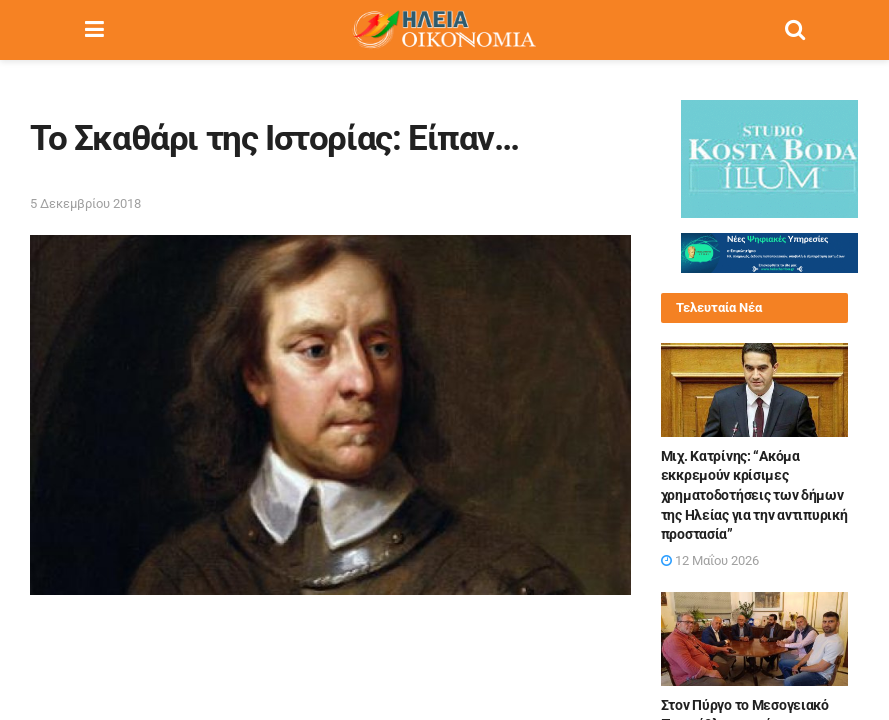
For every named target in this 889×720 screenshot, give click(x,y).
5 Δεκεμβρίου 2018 (85, 203)
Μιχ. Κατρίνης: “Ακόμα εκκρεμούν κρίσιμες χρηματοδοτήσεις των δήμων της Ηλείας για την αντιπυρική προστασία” (754, 495)
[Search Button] (795, 30)
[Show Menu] (94, 30)
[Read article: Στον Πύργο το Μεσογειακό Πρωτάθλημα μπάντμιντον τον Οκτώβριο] (754, 638)
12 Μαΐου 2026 (710, 560)
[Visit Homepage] (444, 30)
